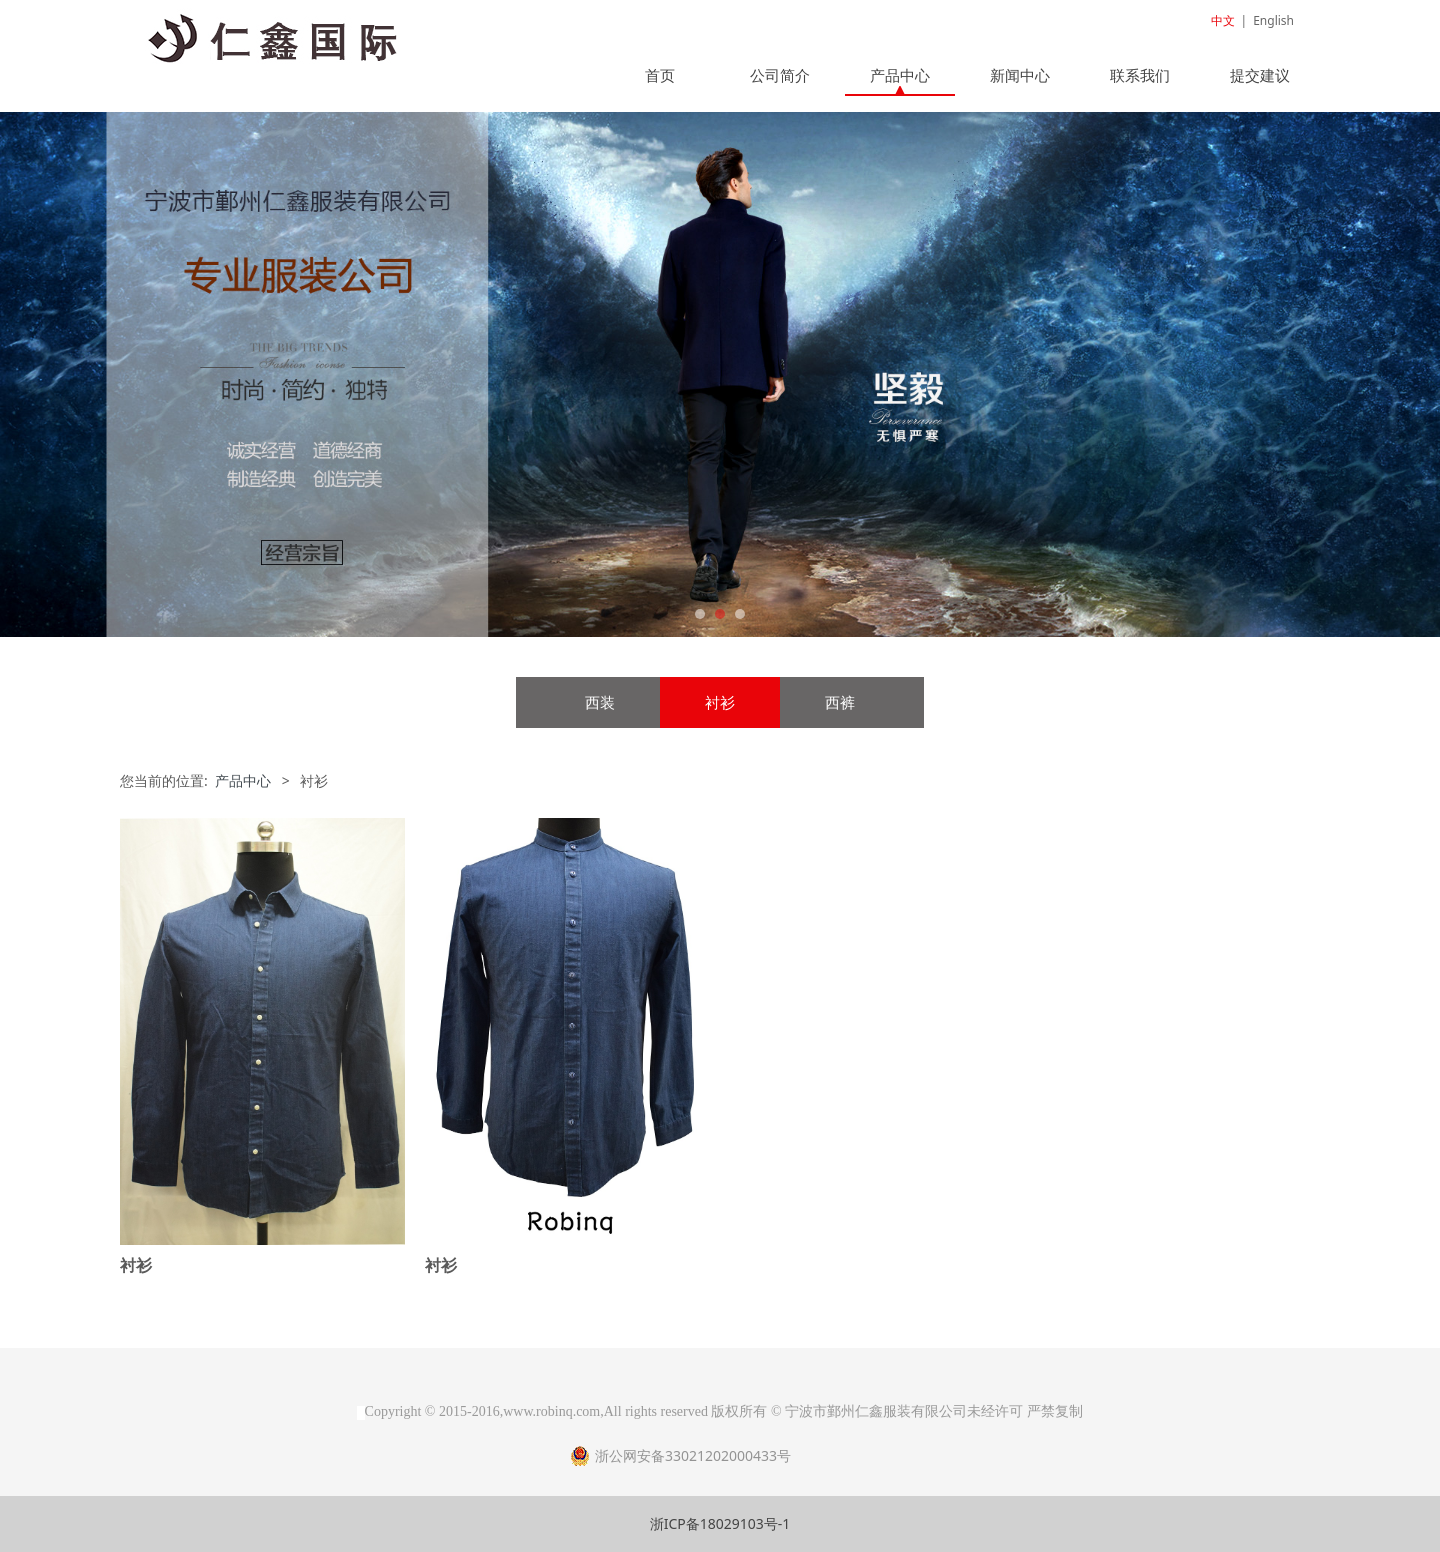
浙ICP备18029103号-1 (720, 1523)
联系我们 (1140, 75)
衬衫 (720, 702)
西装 (600, 702)
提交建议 (1260, 75)
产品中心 (900, 75)
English (1273, 20)
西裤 (840, 702)
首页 (660, 75)
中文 (1223, 20)
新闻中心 (1020, 75)
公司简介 (780, 75)
